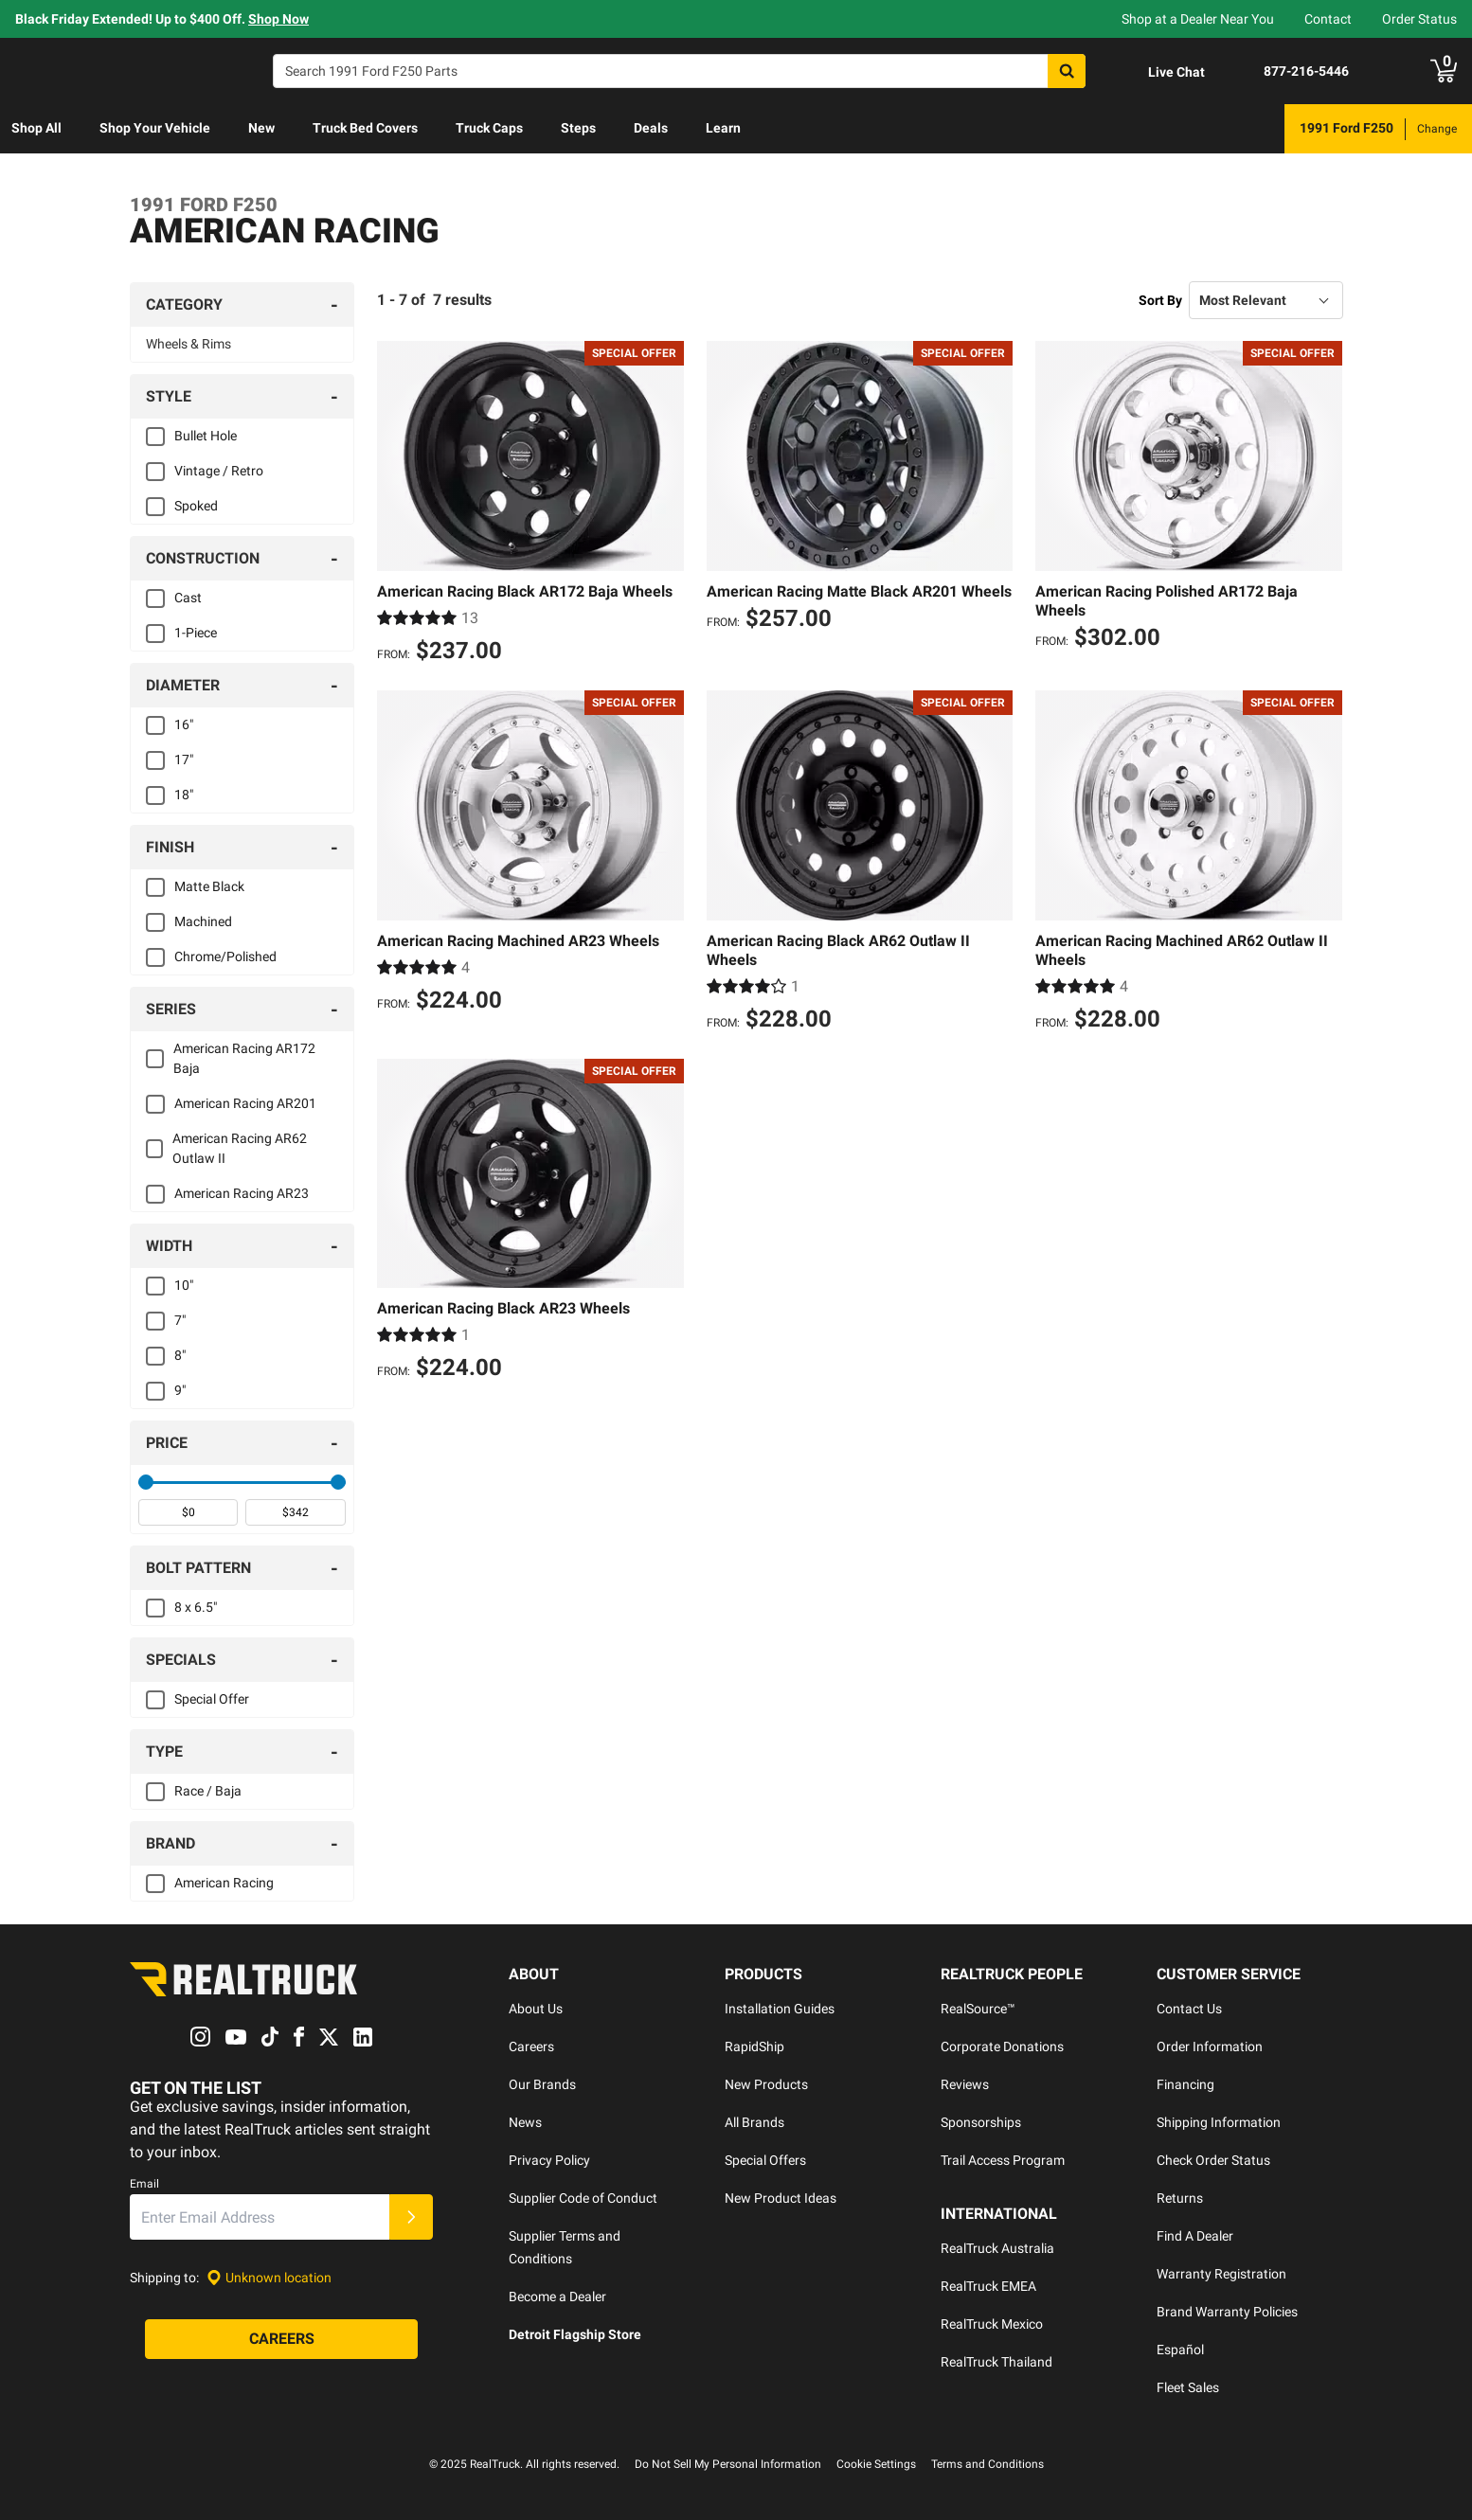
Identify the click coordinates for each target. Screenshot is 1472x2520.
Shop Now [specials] (278, 19)
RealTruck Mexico (992, 2324)
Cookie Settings (876, 2464)
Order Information (1210, 2046)
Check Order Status (1213, 2160)
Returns (1180, 2198)
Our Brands (542, 2084)
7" (180, 1320)
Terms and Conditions (987, 2464)
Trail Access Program (1003, 2160)
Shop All (36, 127)
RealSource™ (978, 2008)
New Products (766, 2084)
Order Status (1419, 19)
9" (180, 1390)
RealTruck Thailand (996, 2361)
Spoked (196, 505)
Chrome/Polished (225, 956)
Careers (531, 2046)
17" (183, 759)
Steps (578, 127)
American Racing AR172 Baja (244, 1058)
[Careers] (281, 2340)
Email (144, 2184)
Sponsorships (981, 2122)
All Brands (754, 2122)
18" (183, 794)
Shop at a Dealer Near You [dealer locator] (1198, 19)
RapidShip (754, 2046)
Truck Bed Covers (365, 127)
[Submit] (411, 2218)
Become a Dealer (557, 2296)
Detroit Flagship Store (575, 2334)
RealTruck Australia (997, 2248)
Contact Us (1189, 2008)
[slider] (145, 1482)
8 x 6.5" (195, 1607)
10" (183, 1285)
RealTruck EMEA (988, 2286)
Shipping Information (1219, 2122)
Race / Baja (208, 1790)
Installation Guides (780, 2008)
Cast (188, 597)
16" (183, 724)
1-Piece (195, 632)
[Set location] (269, 2278)
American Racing (224, 1882)
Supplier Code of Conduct (583, 2198)
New (261, 127)
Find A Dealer (1195, 2235)
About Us (536, 2008)
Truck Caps (489, 127)
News (525, 2122)
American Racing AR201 (245, 1103)
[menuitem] (36, 128)
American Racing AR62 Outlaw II (239, 1148)
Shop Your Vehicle (154, 127)
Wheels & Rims (188, 343)
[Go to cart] (1443, 71)
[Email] (259, 2218)
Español (1180, 2349)
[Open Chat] (1160, 72)
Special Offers (765, 2160)
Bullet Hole (205, 435)
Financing (1185, 2084)
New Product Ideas (780, 2198)
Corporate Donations (1002, 2046)
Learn (723, 127)
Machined (203, 921)
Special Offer (211, 1699)
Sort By (1160, 300)
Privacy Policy (549, 2160)
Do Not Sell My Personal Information (728, 2464)
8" (180, 1355)
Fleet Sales (1188, 2387)
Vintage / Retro (218, 470)
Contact (1328, 19)
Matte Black (209, 886)
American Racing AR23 (241, 1193)
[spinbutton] (188, 1512)
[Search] (679, 71)
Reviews (965, 2084)
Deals (651, 127)
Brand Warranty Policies (1227, 2311)
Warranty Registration (1221, 2273)
